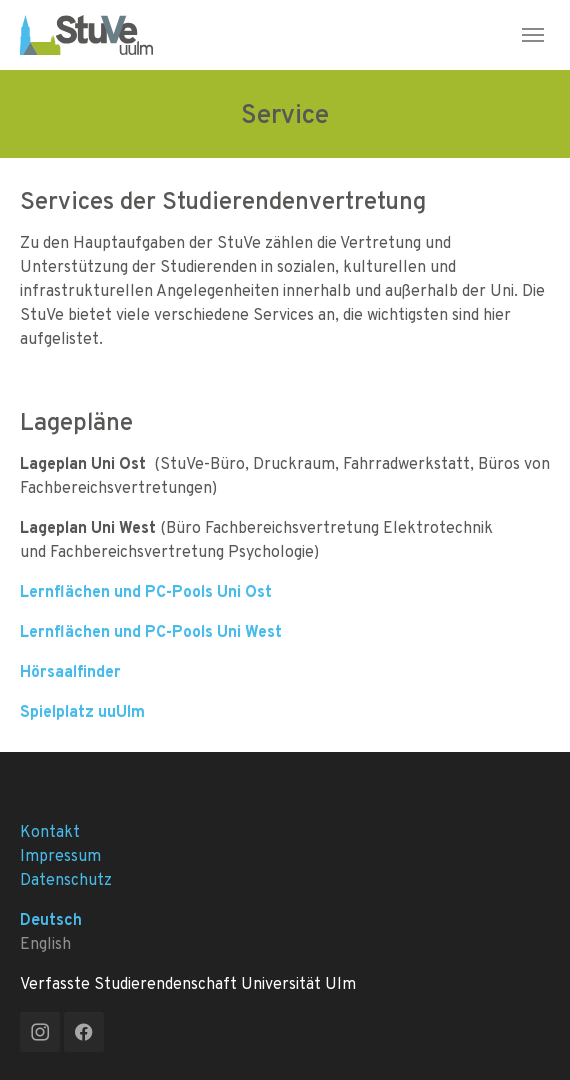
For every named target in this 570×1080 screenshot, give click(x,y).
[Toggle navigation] (533, 35)
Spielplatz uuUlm (82, 711)
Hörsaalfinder (70, 671)
